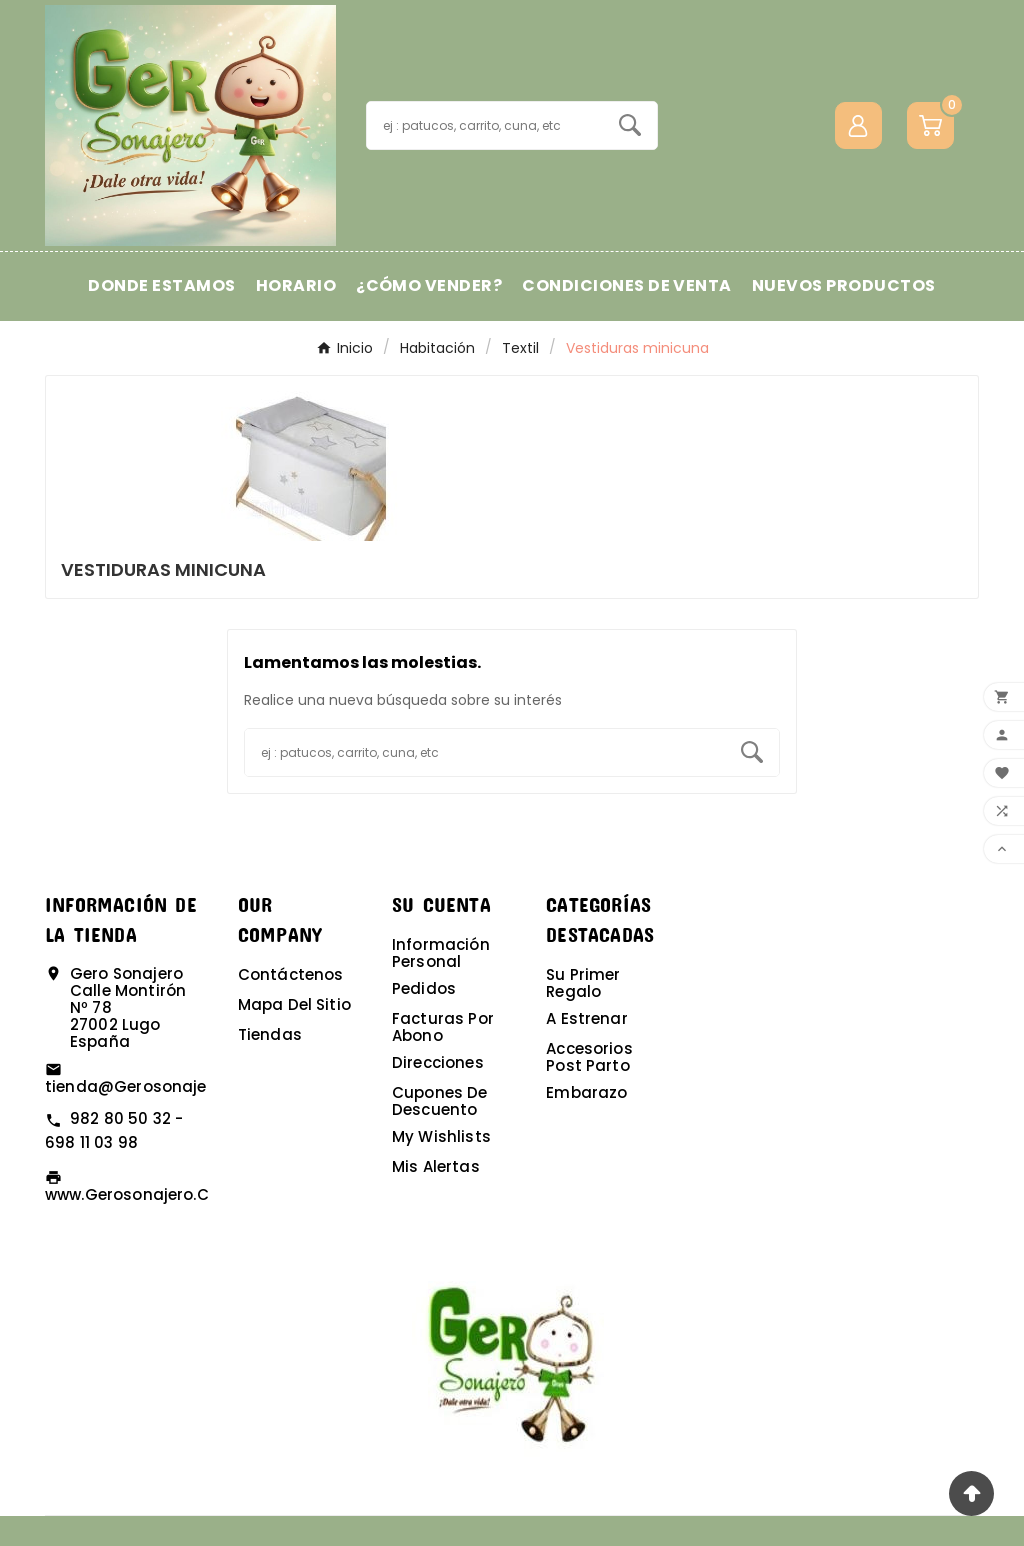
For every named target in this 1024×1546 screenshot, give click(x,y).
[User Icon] (858, 125)
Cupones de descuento (440, 1101)
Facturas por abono (443, 1027)
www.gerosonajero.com (140, 1194)
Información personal (441, 953)
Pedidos (424, 988)
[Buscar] (484, 125)
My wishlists (441, 1136)
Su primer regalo (583, 983)
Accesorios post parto (589, 1057)
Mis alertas (436, 1166)
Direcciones (438, 1062)
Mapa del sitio (294, 1004)
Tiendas (270, 1034)
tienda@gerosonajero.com (154, 1086)
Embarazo (586, 1092)
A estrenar (587, 1018)
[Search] (630, 125)
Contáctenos (291, 974)
